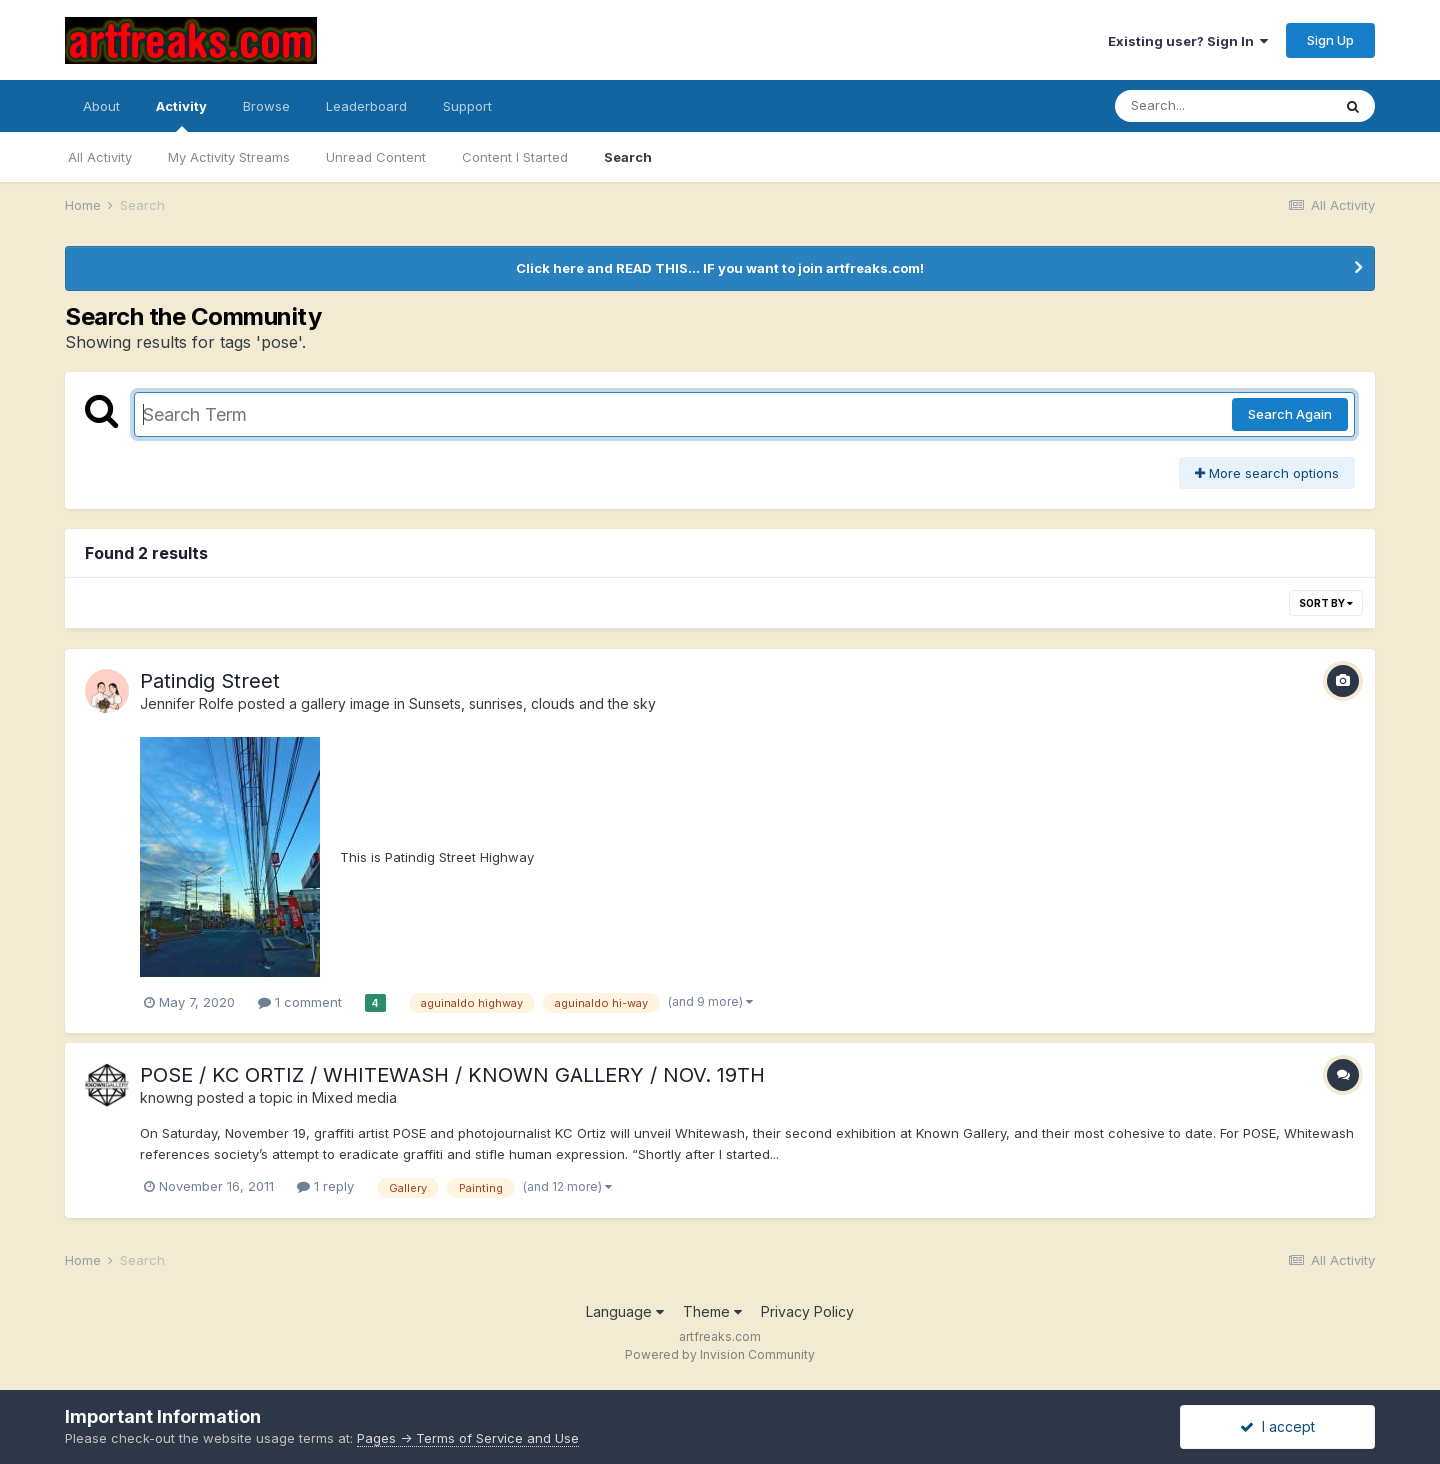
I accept (1277, 1426)
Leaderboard (366, 106)
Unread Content (376, 157)
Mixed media (354, 1097)
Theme (712, 1311)
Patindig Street (210, 681)
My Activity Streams (229, 157)
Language (625, 1311)
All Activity (100, 157)
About (101, 106)
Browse (266, 106)
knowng (166, 1097)
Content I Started (515, 157)
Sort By (1326, 603)
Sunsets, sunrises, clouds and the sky (532, 703)
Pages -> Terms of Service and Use (468, 1438)
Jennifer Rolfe (187, 703)
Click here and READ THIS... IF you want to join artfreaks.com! (720, 268)
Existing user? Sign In (1188, 41)
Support (467, 106)
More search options (1267, 473)
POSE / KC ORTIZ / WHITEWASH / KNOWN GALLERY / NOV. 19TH (452, 1075)
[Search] (1223, 106)
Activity (181, 115)
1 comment (300, 1002)
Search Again (1290, 414)
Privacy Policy (807, 1311)
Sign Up (1330, 40)
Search (628, 157)
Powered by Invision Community (720, 1354)
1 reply (325, 1186)
